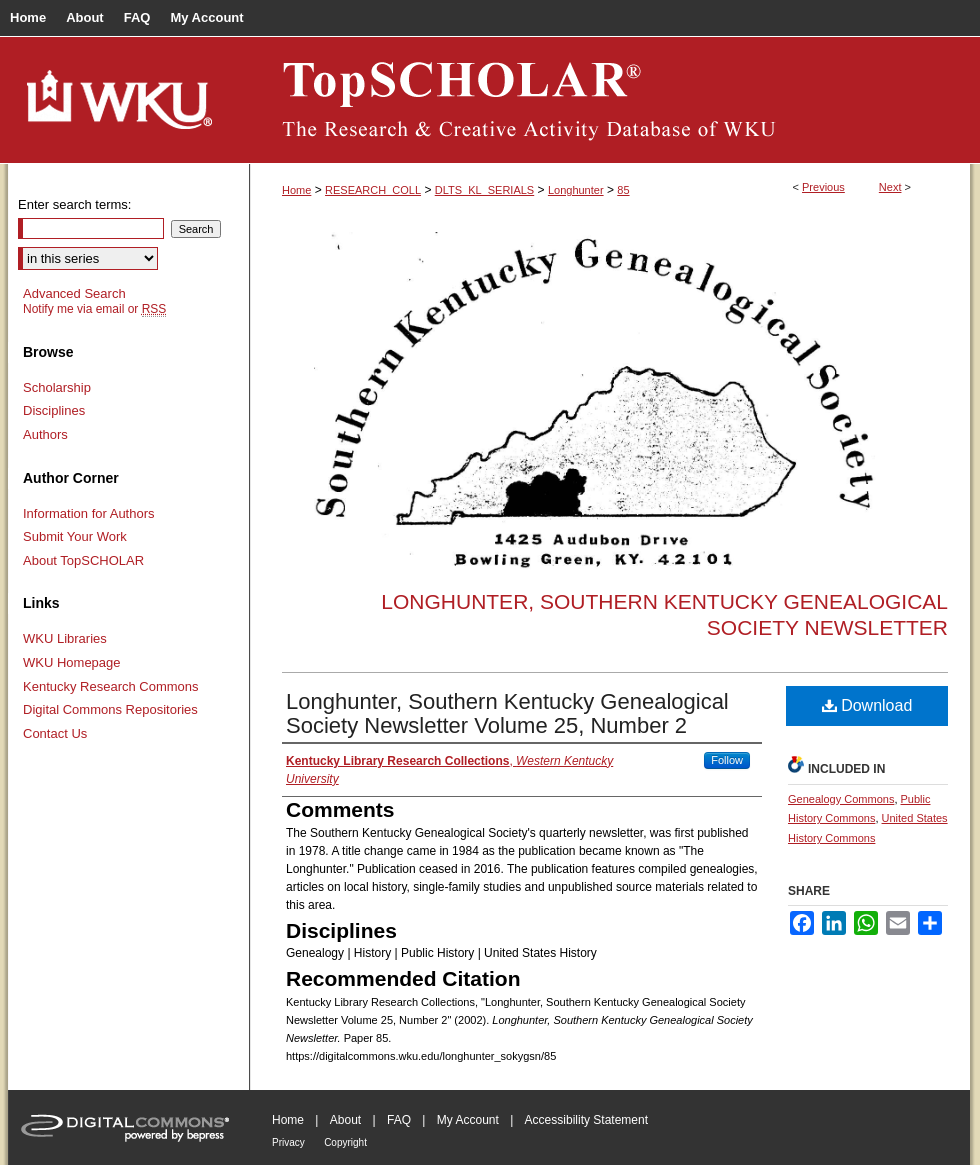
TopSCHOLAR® (610, 100)
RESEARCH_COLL (373, 190)
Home (296, 190)
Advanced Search (74, 293)
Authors (45, 434)
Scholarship (57, 387)
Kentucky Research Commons (111, 686)
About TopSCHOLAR (83, 560)
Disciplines (54, 410)
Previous (823, 187)
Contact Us (55, 733)
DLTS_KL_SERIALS (484, 190)
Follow (727, 760)
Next (890, 187)
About (345, 1120)
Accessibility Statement (586, 1120)
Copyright (345, 1142)
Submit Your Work (75, 536)
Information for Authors (89, 513)
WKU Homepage (72, 662)
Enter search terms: (74, 204)
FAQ (399, 1120)
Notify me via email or (94, 309)
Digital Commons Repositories (110, 709)
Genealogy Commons (841, 799)
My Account (468, 1120)
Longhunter (576, 190)
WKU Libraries (65, 638)
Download (867, 705)
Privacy (288, 1142)
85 (623, 190)
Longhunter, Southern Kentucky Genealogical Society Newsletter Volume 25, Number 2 (507, 713)
